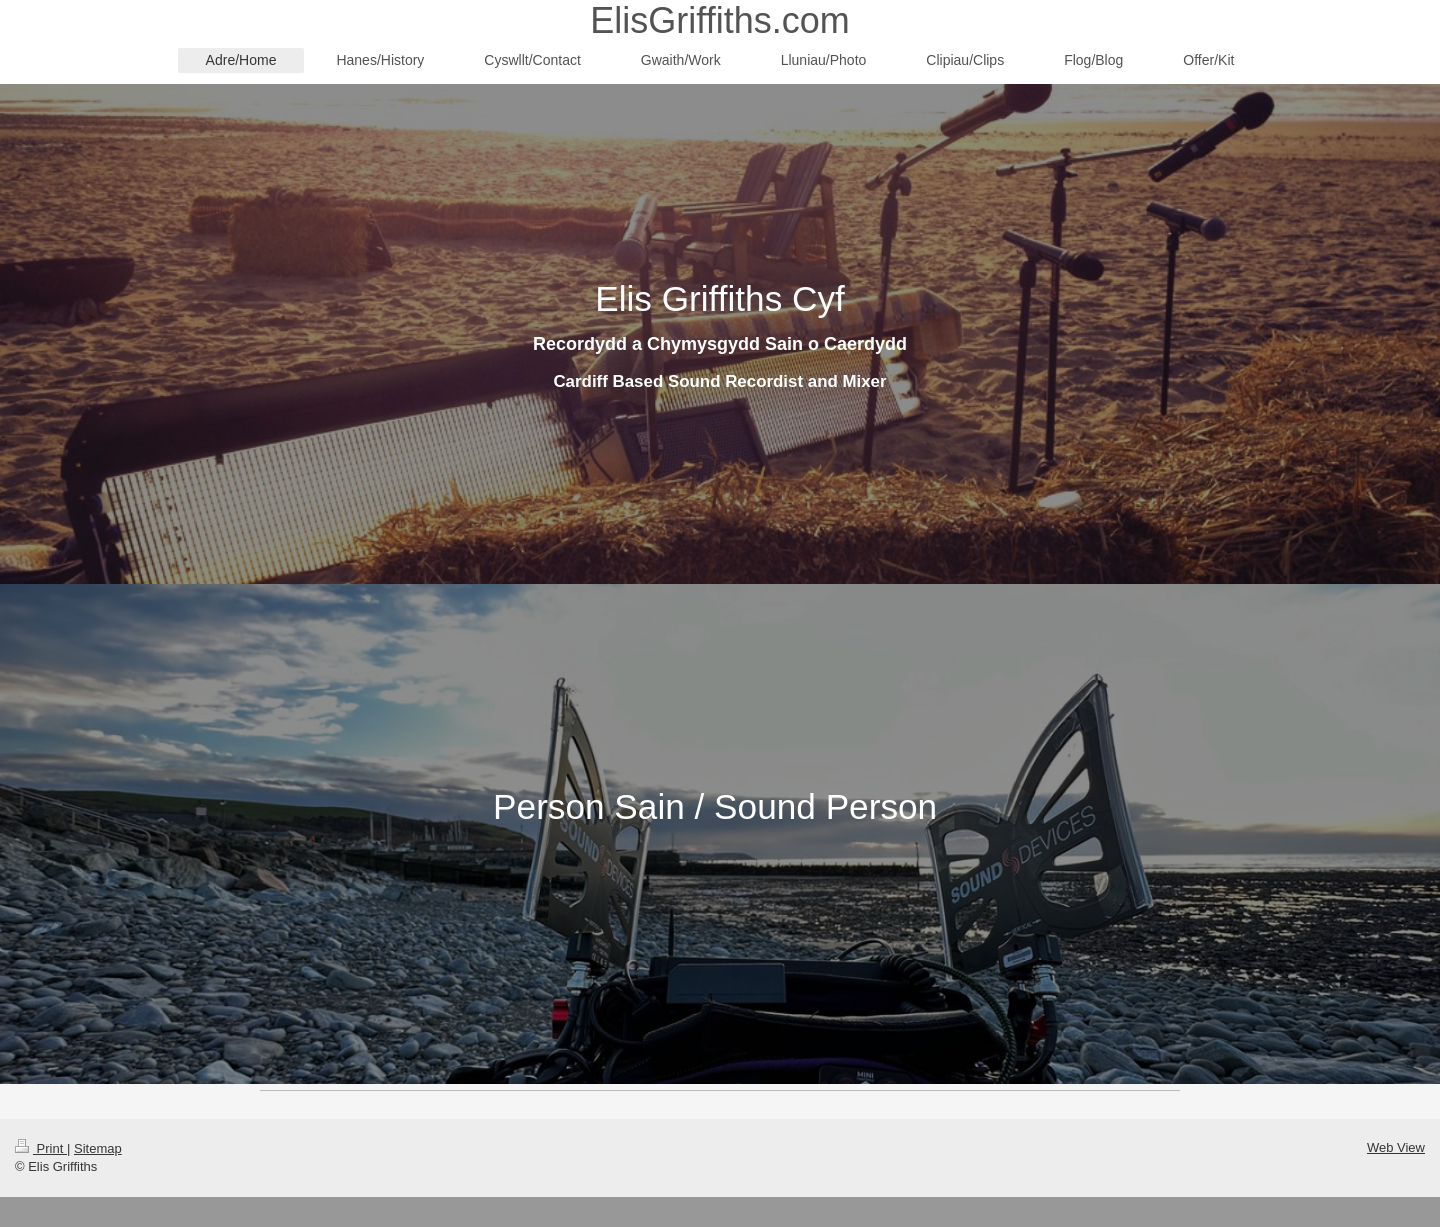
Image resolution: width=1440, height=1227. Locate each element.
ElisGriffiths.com (719, 20)
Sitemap (98, 1148)
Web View (1396, 1147)
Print (41, 1148)
